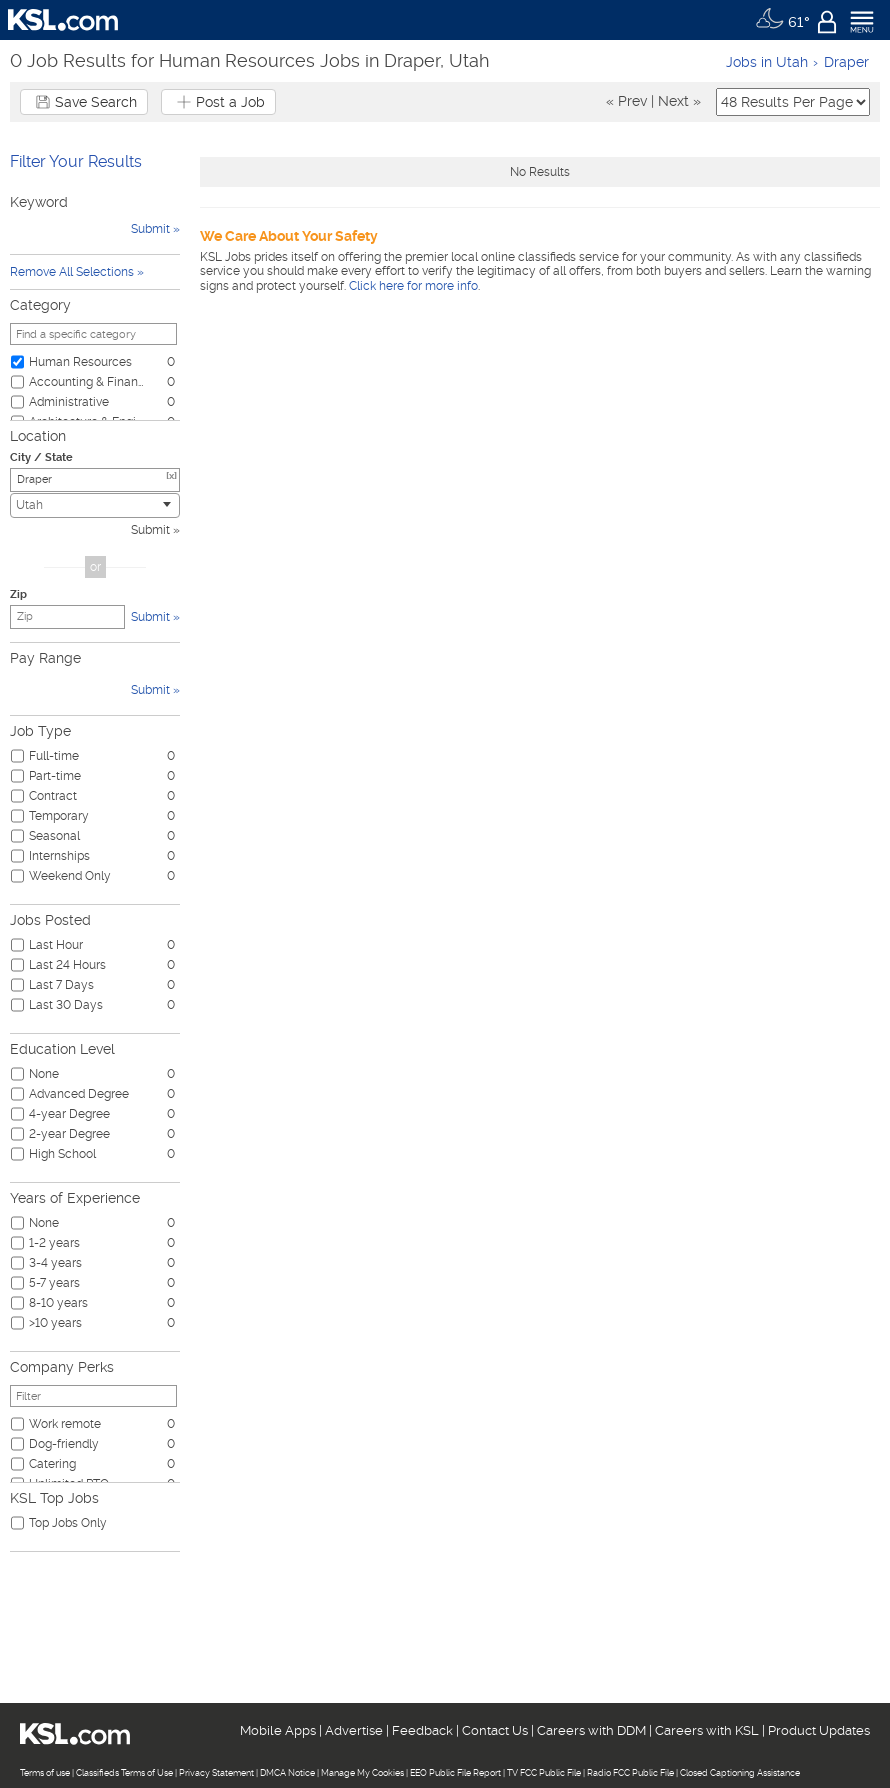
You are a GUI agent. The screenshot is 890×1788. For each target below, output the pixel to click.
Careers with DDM (591, 1730)
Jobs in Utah (767, 62)
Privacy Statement (216, 1773)
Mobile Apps (278, 1730)
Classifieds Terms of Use (124, 1773)
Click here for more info (413, 286)
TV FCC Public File (544, 1773)
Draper (846, 62)
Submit (150, 530)
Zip (18, 594)
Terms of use (45, 1773)
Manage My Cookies (362, 1773)
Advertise (354, 1730)
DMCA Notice (287, 1773)
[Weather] (782, 20)
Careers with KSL (707, 1730)
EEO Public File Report (455, 1773)
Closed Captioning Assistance (740, 1773)
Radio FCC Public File (630, 1773)
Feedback (422, 1730)
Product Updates (819, 1730)
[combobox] (95, 505)
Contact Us (495, 1730)
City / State (41, 457)
